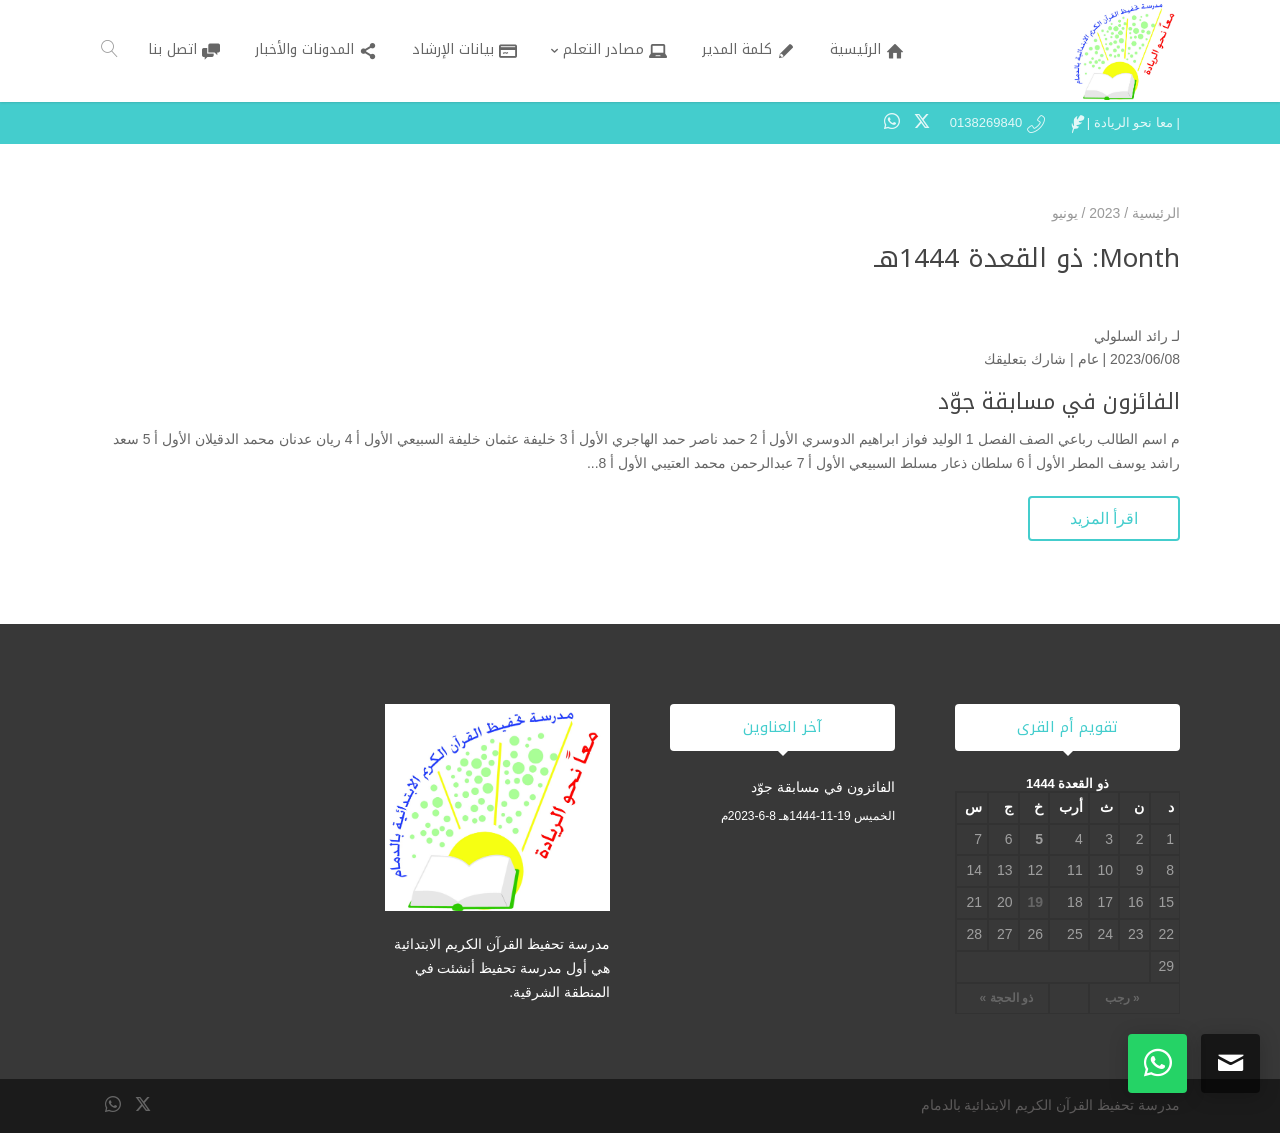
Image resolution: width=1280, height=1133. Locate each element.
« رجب (1122, 998)
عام (1088, 359)
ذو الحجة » (1006, 998)
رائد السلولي (1131, 336)
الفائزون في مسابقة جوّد (1059, 402)
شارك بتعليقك (1025, 359)
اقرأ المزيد (1104, 518)
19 (1035, 902)
